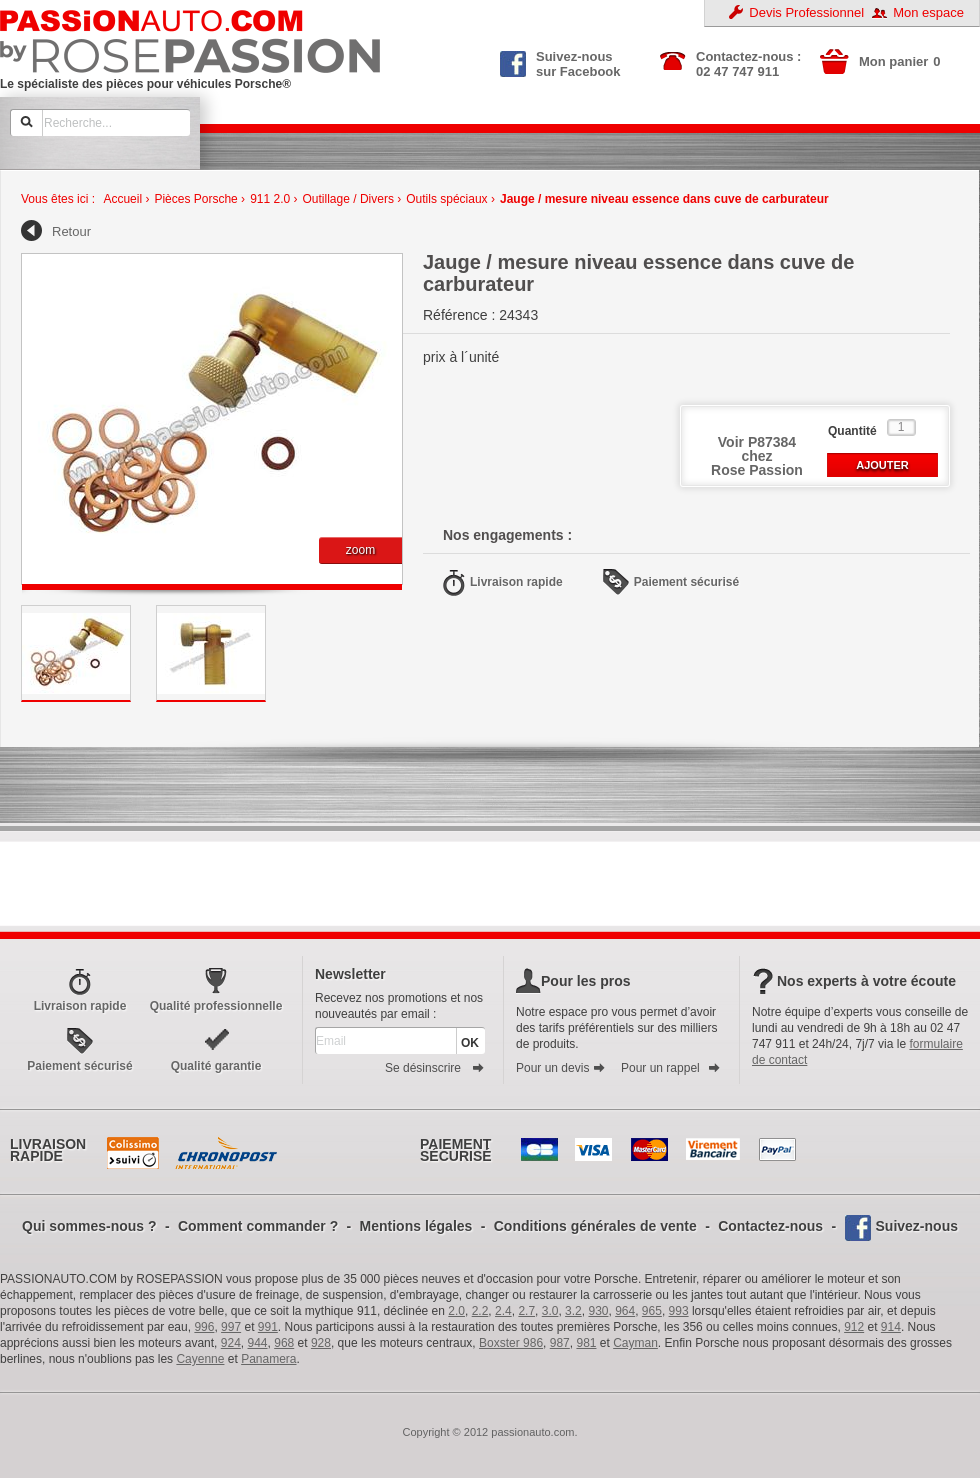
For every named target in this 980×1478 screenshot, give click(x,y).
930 (598, 1311)
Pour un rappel (671, 1068)
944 (258, 1343)
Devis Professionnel (806, 12)
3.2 (573, 1311)
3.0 (550, 1311)
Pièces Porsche (195, 199)
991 (268, 1327)
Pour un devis (561, 1068)
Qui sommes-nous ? (89, 1226)
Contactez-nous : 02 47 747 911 (748, 64)
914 (891, 1327)
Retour (71, 231)
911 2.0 (270, 199)
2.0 (456, 1311)
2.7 (526, 1311)
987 (560, 1343)
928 (321, 1343)
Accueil (122, 199)
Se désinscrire (435, 1068)
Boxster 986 (511, 1343)
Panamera (268, 1359)
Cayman (635, 1343)
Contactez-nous (770, 1226)
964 (625, 1311)
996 (204, 1327)
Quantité (852, 431)
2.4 (503, 1311)
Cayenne (200, 1359)
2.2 (480, 1311)
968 (284, 1343)
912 (854, 1327)
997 (231, 1327)
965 (652, 1311)
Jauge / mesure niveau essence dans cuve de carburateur (664, 199)
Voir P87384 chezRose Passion (757, 456)
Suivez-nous (917, 1226)
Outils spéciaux (446, 199)
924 (231, 1343)
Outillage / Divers (348, 199)
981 (586, 1343)
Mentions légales (416, 1226)
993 (679, 1311)
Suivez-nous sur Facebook (560, 62)
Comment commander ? (258, 1226)
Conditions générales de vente (595, 1226)
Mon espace (928, 12)
